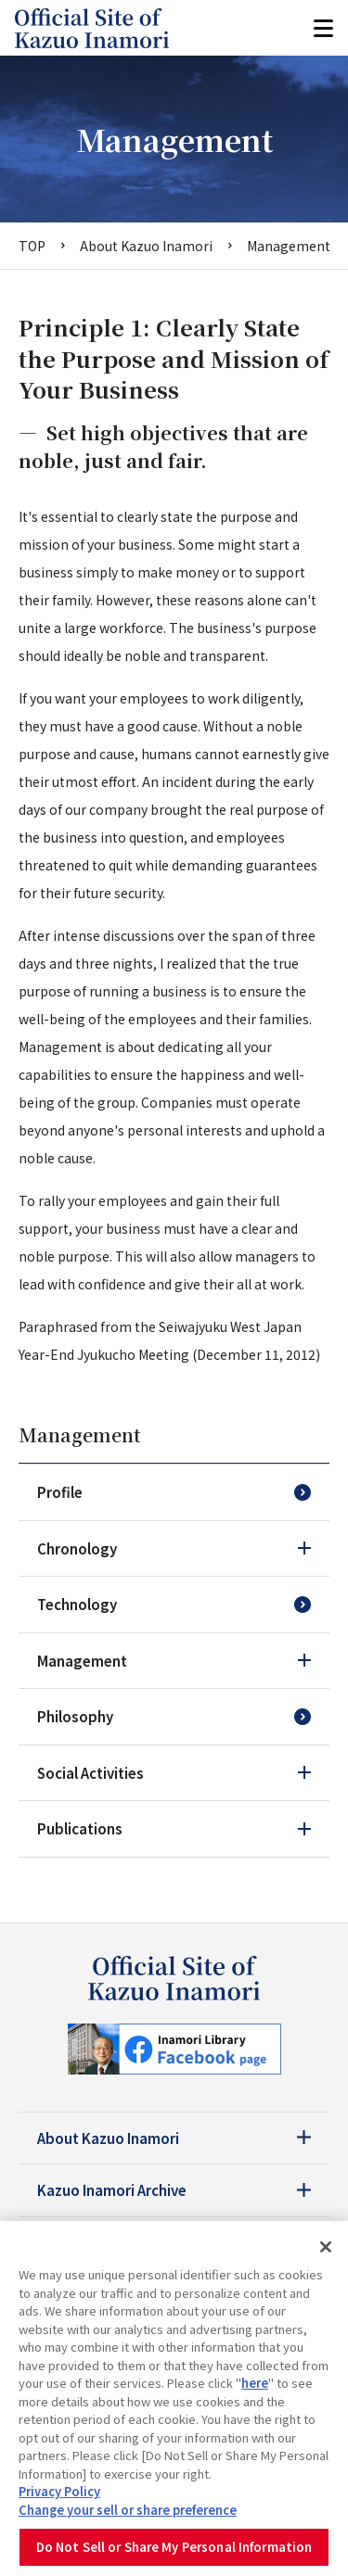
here (254, 2383)
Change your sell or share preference (128, 2510)
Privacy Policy (59, 2491)
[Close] (325, 2247)
